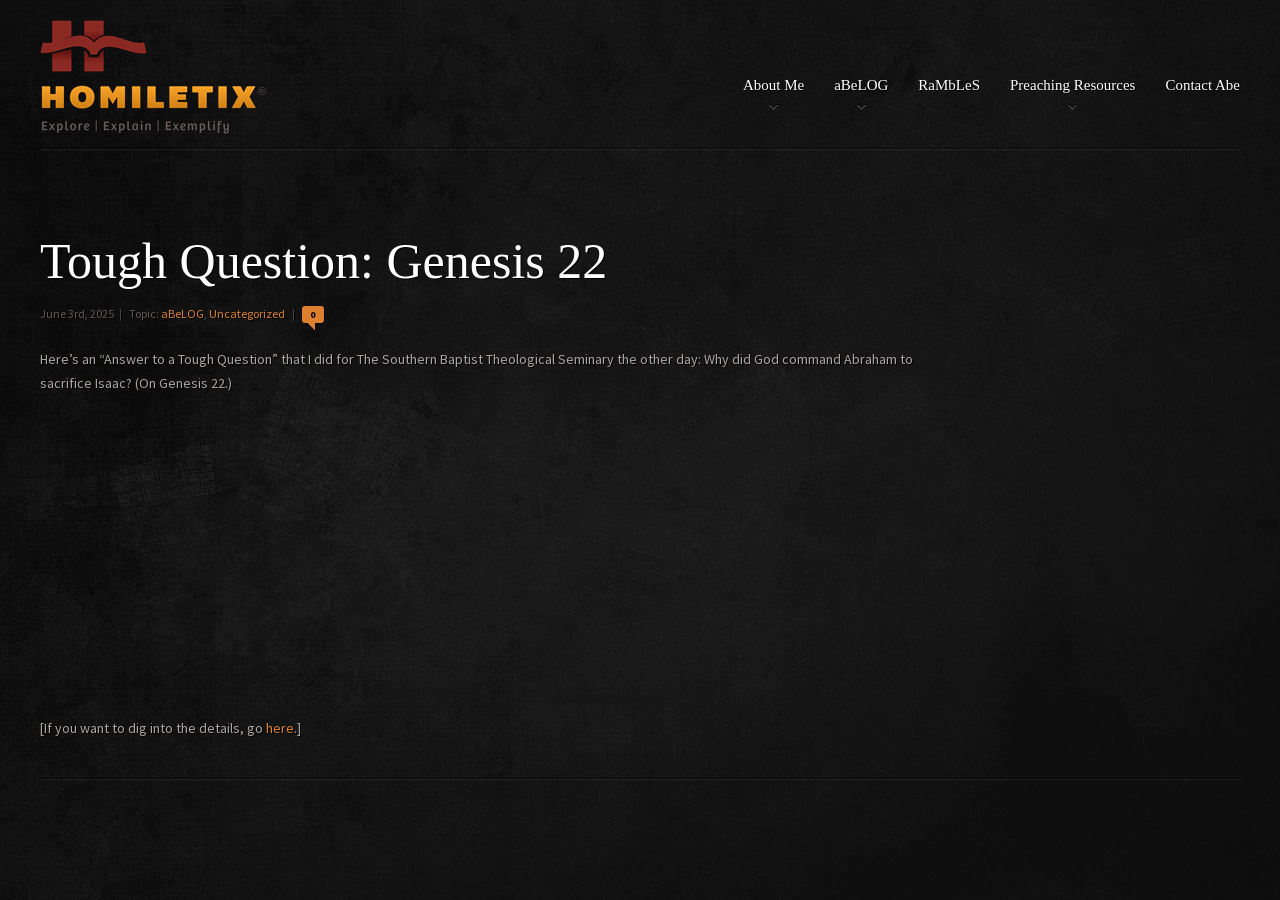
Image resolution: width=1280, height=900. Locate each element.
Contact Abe (1202, 85)
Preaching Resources (1072, 85)
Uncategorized (247, 313)
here (280, 728)
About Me (773, 85)
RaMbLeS (949, 85)
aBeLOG (861, 85)
